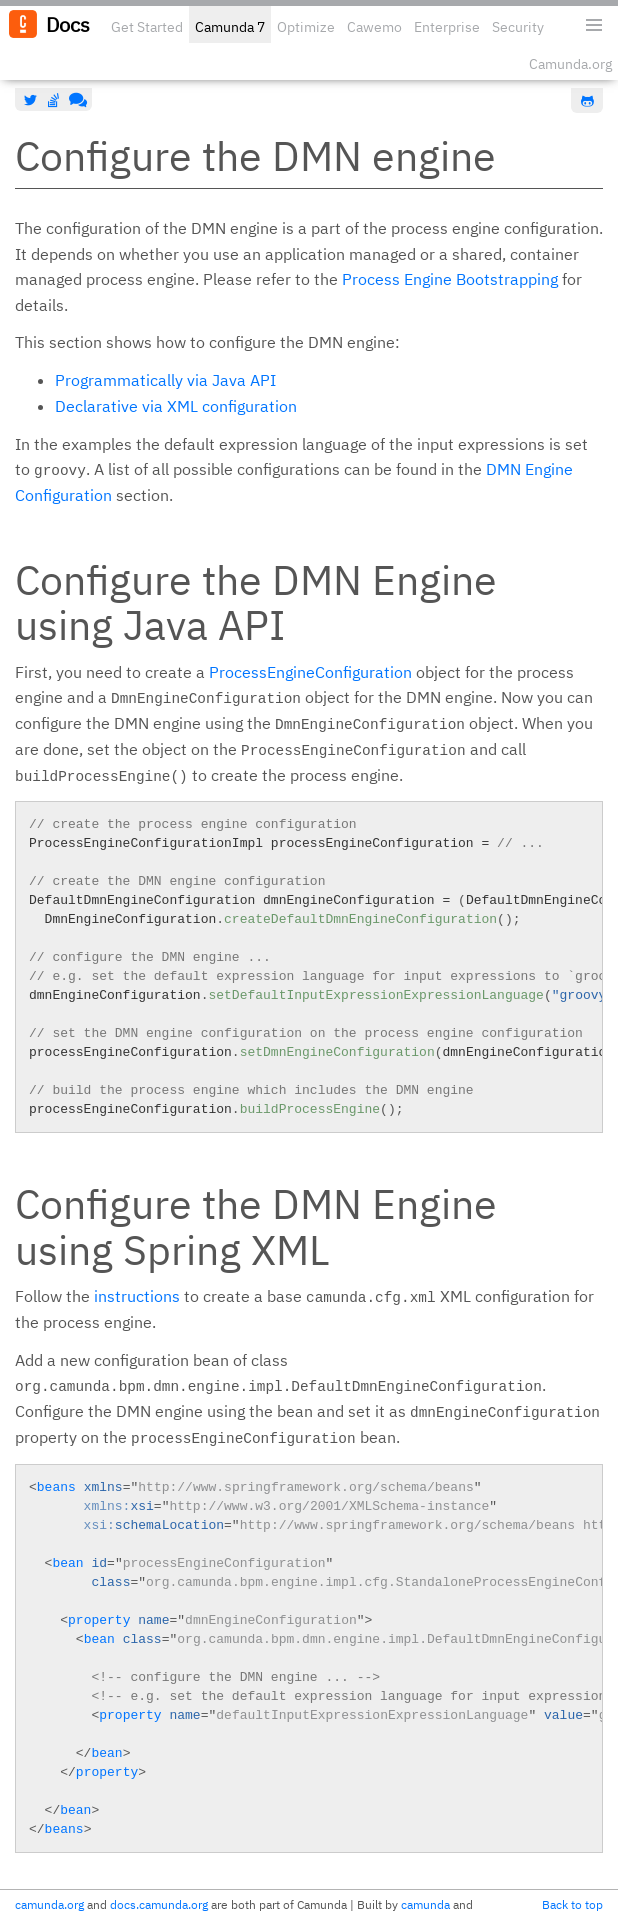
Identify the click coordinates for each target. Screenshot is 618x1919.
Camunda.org (570, 64)
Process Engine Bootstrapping (450, 279)
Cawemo (374, 27)
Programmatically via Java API (165, 380)
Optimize (306, 27)
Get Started (147, 27)
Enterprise (447, 27)
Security (518, 27)
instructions (137, 1296)
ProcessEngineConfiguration (310, 672)
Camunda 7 (230, 27)
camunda (425, 1904)
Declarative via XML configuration (176, 406)
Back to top (572, 1904)
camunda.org (49, 1904)
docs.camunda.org (159, 1904)
